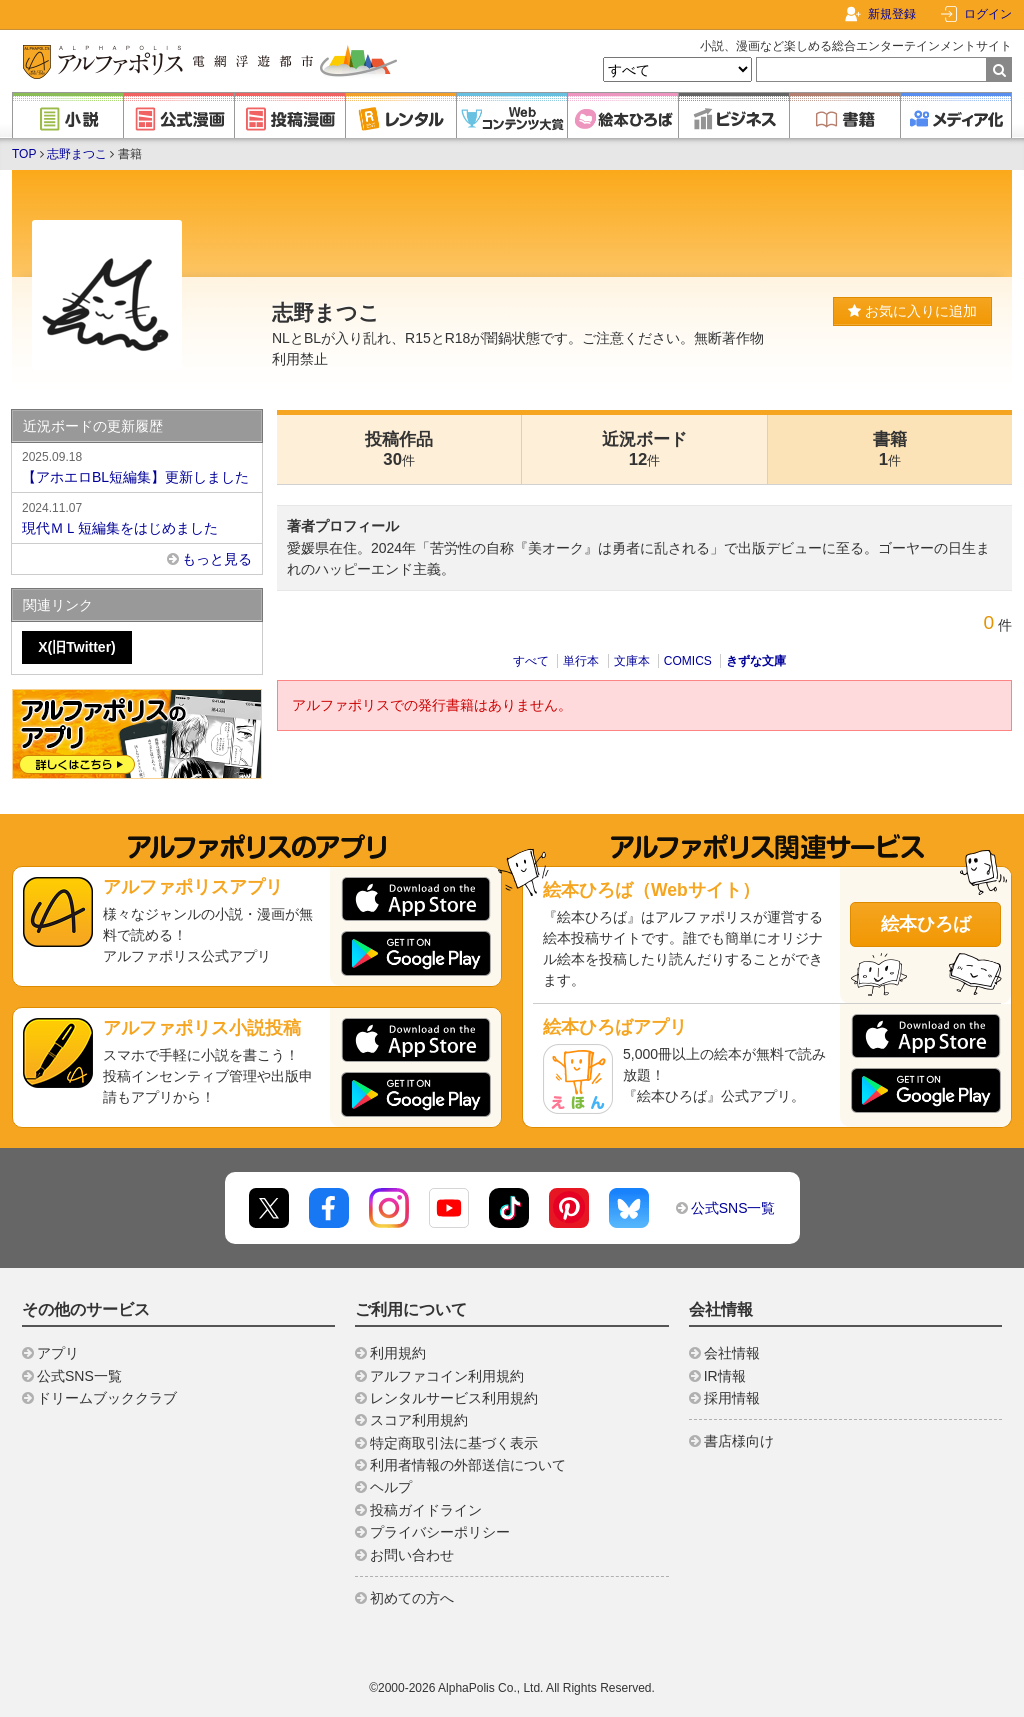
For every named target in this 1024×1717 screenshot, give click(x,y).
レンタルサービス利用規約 (454, 1398)
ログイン (988, 14)
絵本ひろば (926, 924)
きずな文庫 (756, 661)
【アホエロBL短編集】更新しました (137, 466)
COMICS (688, 661)
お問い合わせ (412, 1555)
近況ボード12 (644, 449)
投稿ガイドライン (426, 1510)
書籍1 (890, 449)
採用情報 (732, 1398)
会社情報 (732, 1353)
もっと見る (217, 559)
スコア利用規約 (419, 1420)
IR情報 (725, 1376)
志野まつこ (77, 154)
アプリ (58, 1353)
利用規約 (398, 1353)
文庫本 (632, 661)
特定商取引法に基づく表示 (454, 1443)
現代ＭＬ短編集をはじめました (137, 517)
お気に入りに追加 (912, 311)
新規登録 (892, 14)
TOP (24, 154)
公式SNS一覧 (733, 1208)
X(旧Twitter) (77, 647)
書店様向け (739, 1441)
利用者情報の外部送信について (468, 1465)
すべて (531, 661)
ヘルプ (391, 1487)
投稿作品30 (399, 449)
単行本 (581, 661)
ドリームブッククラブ (107, 1398)
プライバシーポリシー (440, 1532)
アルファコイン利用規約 (447, 1376)
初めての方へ (412, 1598)
